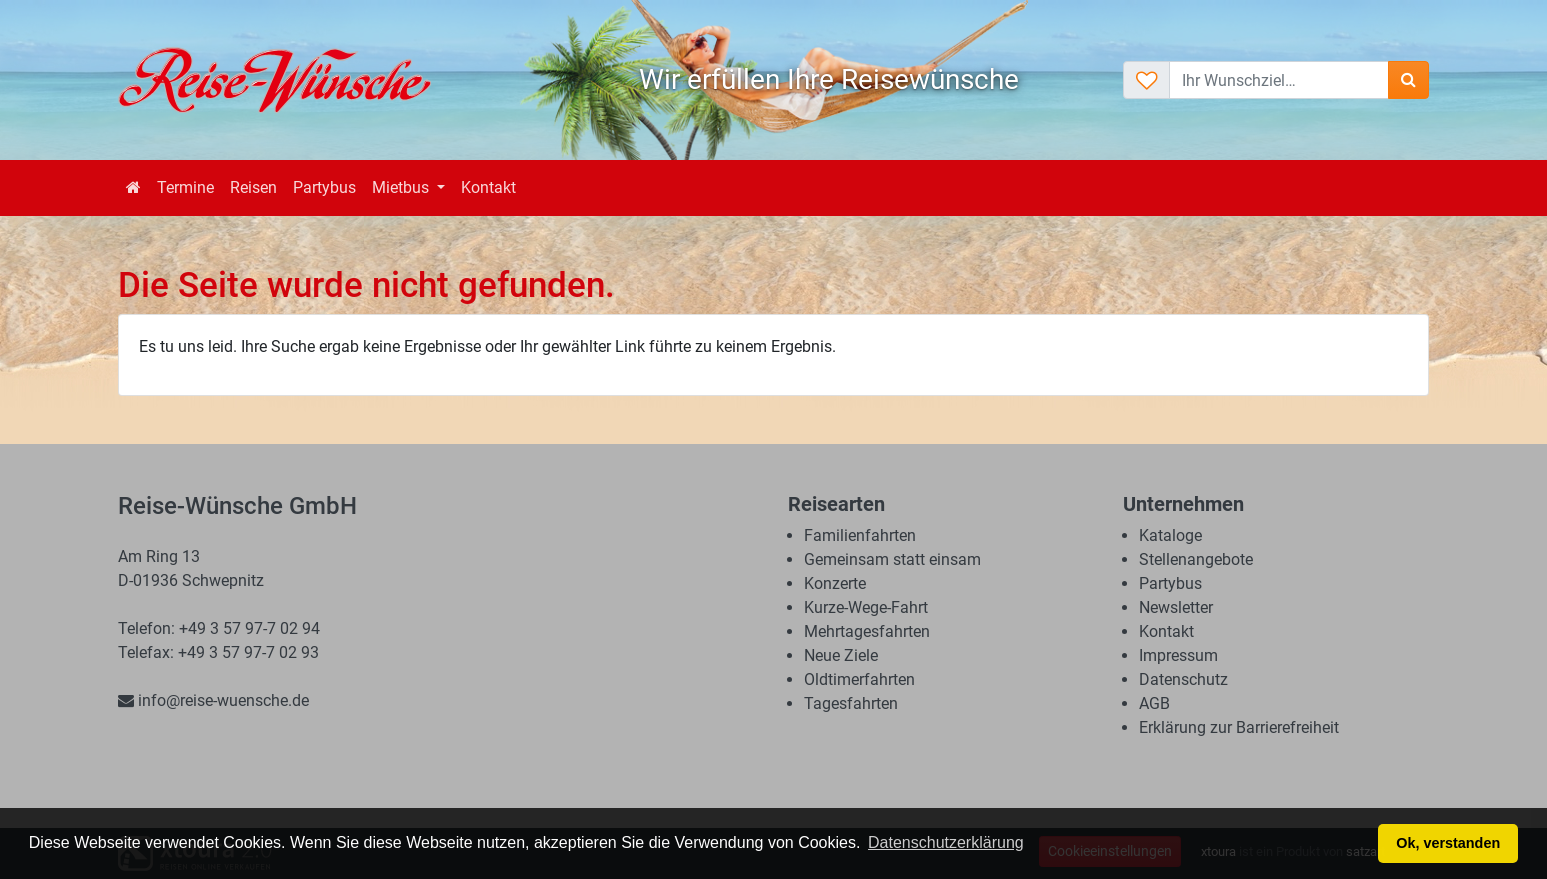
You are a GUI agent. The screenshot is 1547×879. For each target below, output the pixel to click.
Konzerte (835, 583)
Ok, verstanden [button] (1448, 843)
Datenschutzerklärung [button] (946, 842)
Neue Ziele (841, 655)
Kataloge (1170, 535)
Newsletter (1176, 607)
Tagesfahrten (851, 703)
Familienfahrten (860, 535)
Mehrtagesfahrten (867, 631)
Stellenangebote (1196, 559)
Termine (185, 187)
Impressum (1178, 655)
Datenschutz (1183, 679)
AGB (1154, 703)
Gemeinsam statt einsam (892, 559)
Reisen (253, 187)
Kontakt (488, 187)
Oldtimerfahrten (859, 679)
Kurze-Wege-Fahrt (866, 607)
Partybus (324, 187)
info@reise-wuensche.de (213, 700)
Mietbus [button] (402, 187)
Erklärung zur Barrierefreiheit (1239, 727)
